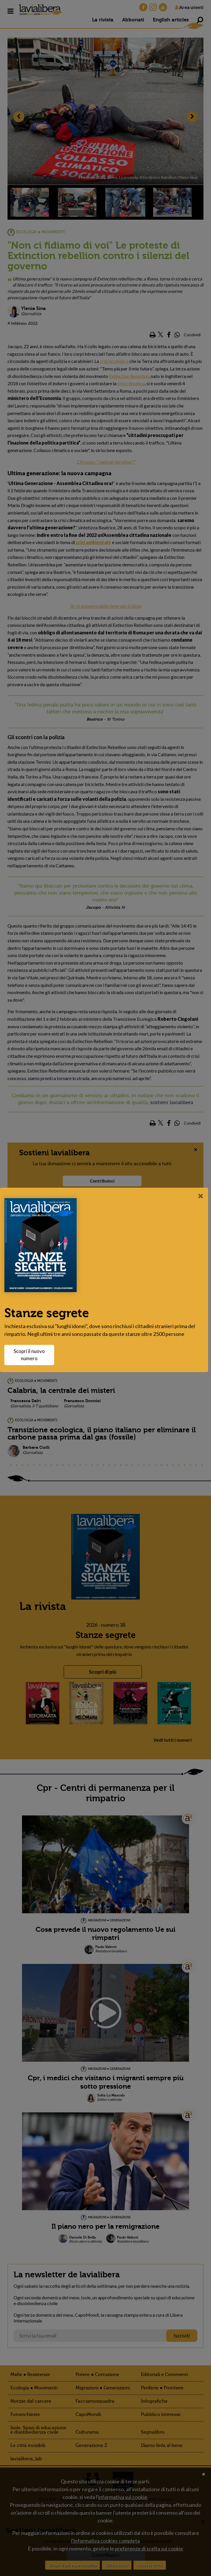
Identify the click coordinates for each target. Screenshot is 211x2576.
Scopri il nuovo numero (32, 1355)
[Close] (200, 1196)
